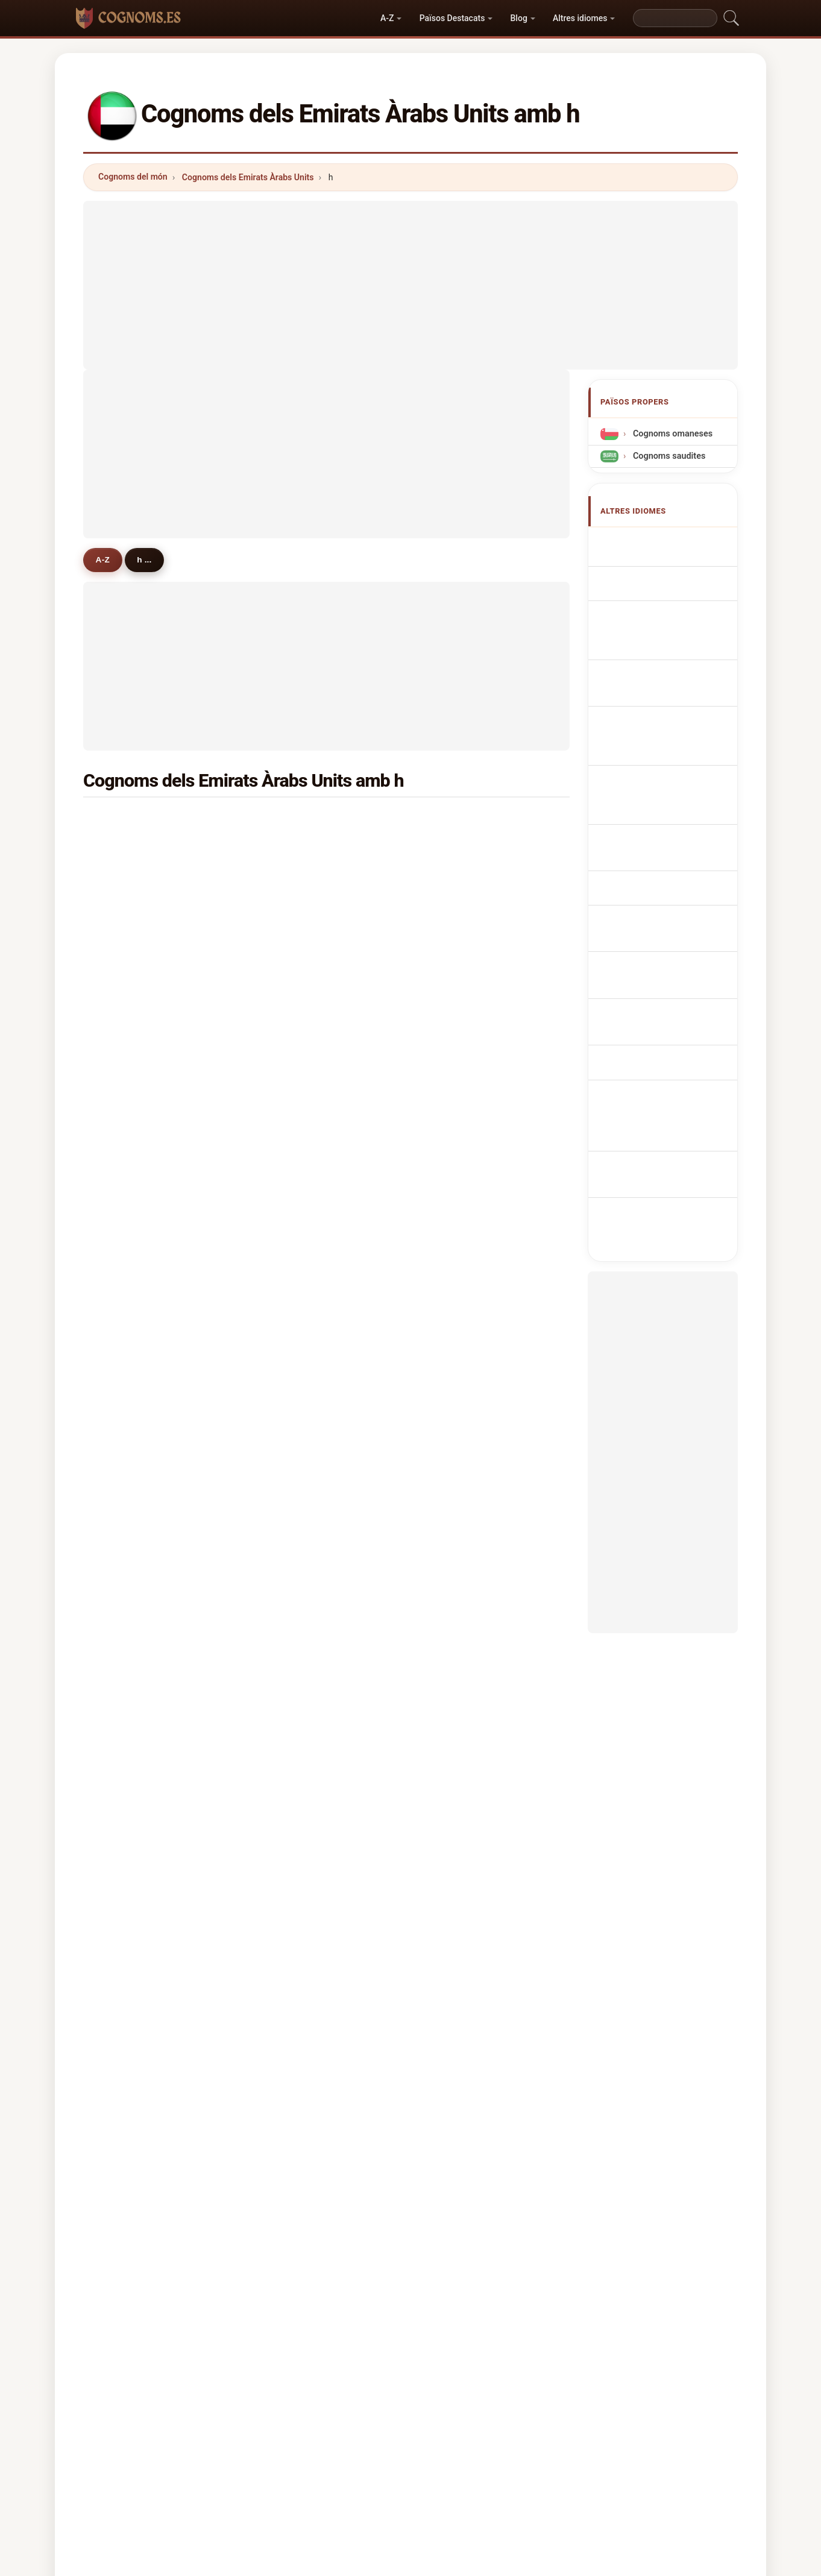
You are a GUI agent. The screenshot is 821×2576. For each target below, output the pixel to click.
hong (290, 1494)
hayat (126, 996)
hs (120, 1465)
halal (125, 1787)
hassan (295, 821)
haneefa (296, 1231)
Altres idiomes (580, 18)
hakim (458, 879)
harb (454, 1524)
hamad (459, 996)
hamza (459, 1026)
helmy (292, 1757)
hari (453, 1289)
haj (451, 1757)
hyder (291, 1113)
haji (452, 1084)
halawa (129, 1260)
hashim (130, 1348)
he (285, 1553)
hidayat (295, 1406)
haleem (130, 1611)
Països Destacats (452, 18)
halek (456, 1669)
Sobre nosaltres (327, 2449)
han (122, 1113)
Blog (519, 18)
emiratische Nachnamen (649, 640)
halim (456, 1055)
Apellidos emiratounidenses (658, 549)
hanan (127, 1699)
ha (285, 1260)
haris (455, 967)
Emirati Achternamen (673, 760)
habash (295, 1729)
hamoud (131, 1231)
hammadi (134, 1406)
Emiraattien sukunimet (674, 827)
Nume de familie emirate (658, 879)
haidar (293, 1143)
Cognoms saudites (668, 456)
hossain (461, 908)
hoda (125, 1641)
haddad (295, 1172)
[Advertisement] (410, 285)
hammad (298, 996)
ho (450, 1143)
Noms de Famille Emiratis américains (661, 605)
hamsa (459, 1729)
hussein (296, 850)
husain (128, 938)
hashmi (295, 967)
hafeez (294, 1055)
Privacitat (577, 2449)
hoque (293, 1377)
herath (293, 1641)
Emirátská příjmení (667, 783)
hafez (126, 1289)
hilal (123, 1084)
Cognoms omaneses (671, 434)
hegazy (295, 1699)
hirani (456, 1699)
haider (293, 908)
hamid (458, 938)
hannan (460, 1641)
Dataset (519, 2449)
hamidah (133, 1524)
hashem (461, 1201)
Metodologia (249, 2449)
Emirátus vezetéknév (671, 850)
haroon (294, 1201)
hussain (131, 821)
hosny (457, 1406)
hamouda (134, 1729)
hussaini (297, 1669)
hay (452, 1553)
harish (458, 1436)
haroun (459, 1260)
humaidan (465, 1318)
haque (127, 1026)
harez (291, 1524)
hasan (127, 879)
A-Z (387, 18)
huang (127, 1318)
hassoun (462, 1377)
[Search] (675, 18)
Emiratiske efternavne (673, 805)
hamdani (463, 1172)
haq (287, 1026)
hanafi (458, 821)
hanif (290, 938)
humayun (134, 1553)
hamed (294, 1084)
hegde (458, 1113)
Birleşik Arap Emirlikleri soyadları (672, 935)
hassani (296, 1582)
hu (285, 1318)
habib (291, 879)
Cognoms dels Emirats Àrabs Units (248, 177)
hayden (130, 1143)
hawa (291, 1289)
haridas (130, 1172)
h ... (154, 559)
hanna (293, 1465)
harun (292, 1611)
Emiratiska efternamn (672, 907)
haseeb (130, 1436)
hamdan (131, 967)
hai (451, 1582)
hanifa (128, 1494)
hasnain (131, 1582)
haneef (129, 1201)
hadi (124, 908)
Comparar (461, 2449)
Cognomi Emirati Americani (659, 675)
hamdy (294, 1348)
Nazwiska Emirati (664, 738)
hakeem (296, 1436)
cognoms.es (410, 2401)
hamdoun (134, 1055)
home (456, 1231)
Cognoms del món (133, 176)
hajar (125, 850)
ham (454, 1611)
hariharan (465, 1348)
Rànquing (399, 2449)
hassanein (136, 1757)
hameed (462, 850)
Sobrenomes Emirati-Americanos (667, 709)
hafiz (125, 1377)
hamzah (131, 1669)
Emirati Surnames (665, 577)
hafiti (456, 1494)
